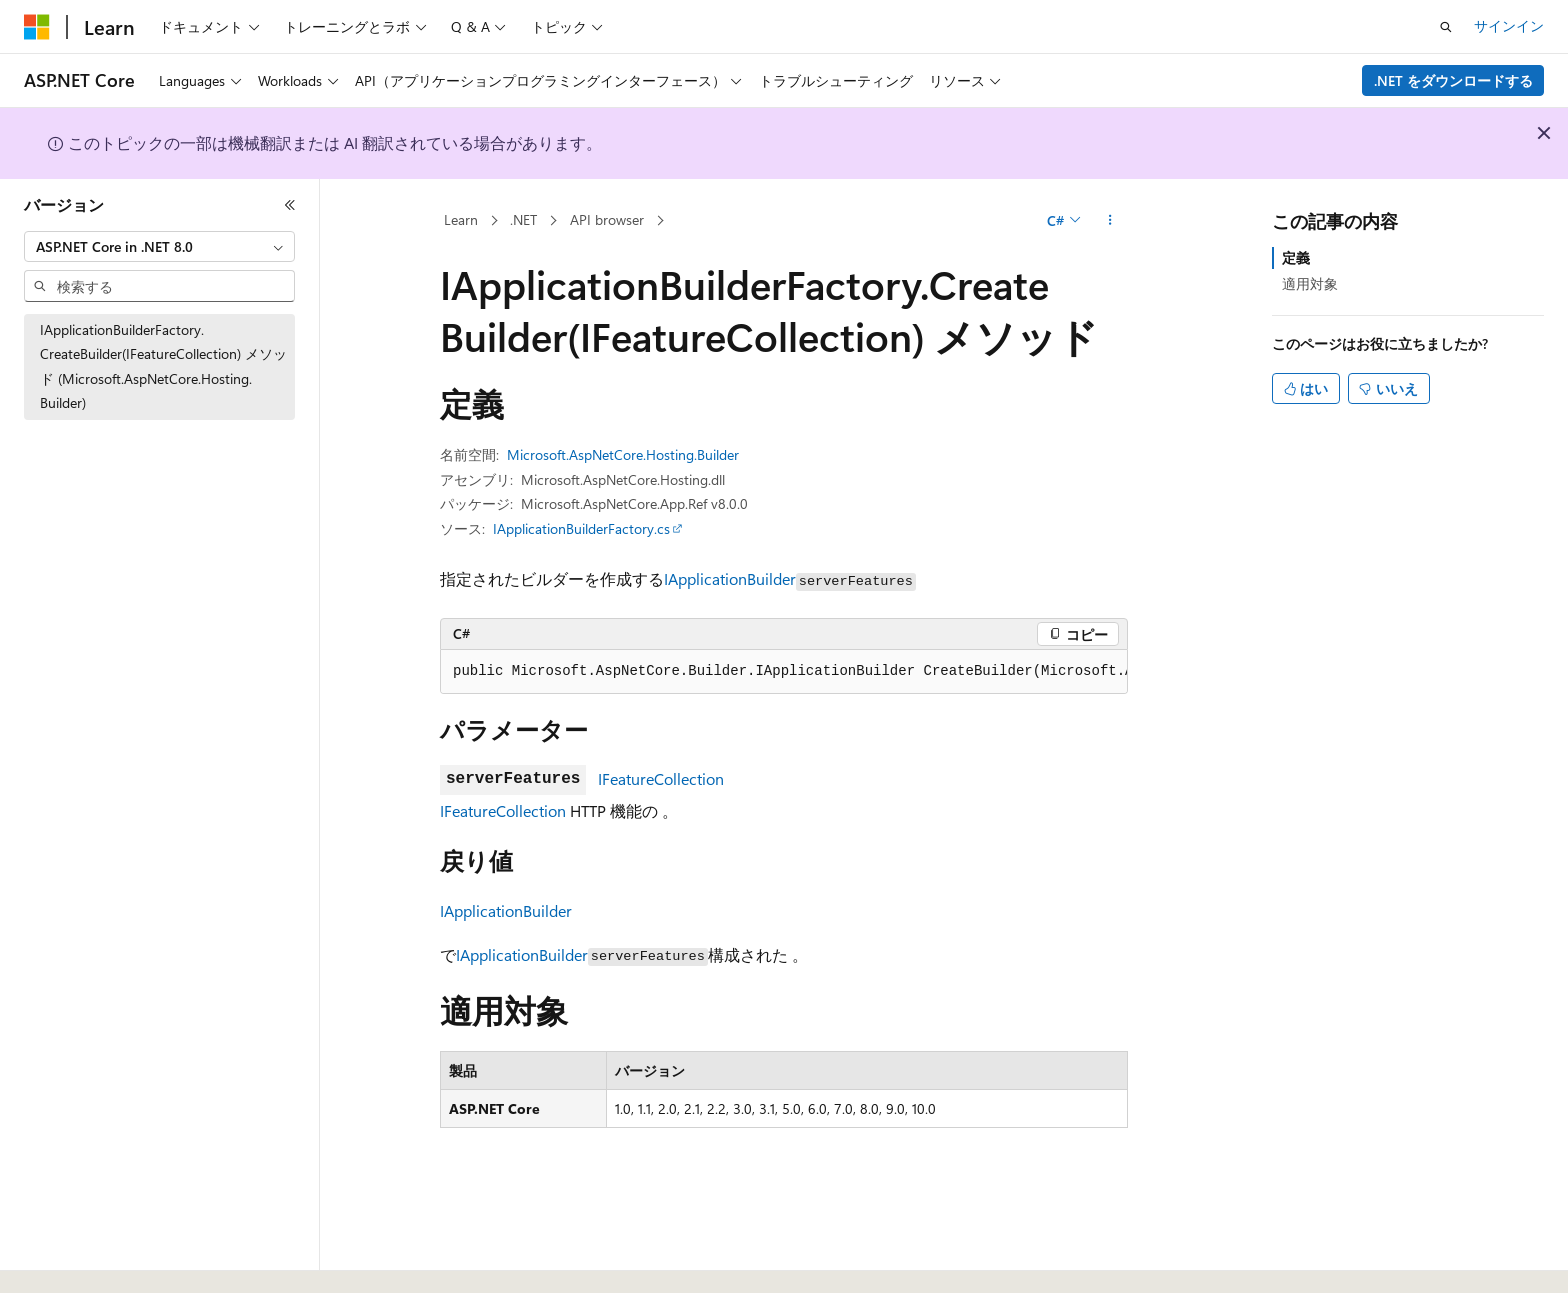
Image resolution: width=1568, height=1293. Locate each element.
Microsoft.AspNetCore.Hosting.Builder (623, 454)
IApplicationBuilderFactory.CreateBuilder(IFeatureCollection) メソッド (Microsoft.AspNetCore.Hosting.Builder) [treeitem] (163, 366)
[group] (784, 672)
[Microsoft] (37, 27)
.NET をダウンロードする (1453, 80)
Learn (461, 219)
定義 (1296, 257)
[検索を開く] (1446, 27)
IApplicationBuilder (730, 578)
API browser (607, 219)
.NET (523, 219)
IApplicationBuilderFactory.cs (581, 528)
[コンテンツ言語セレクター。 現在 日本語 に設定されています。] (65, 1256)
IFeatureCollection (661, 778)
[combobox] (159, 247)
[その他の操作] (1110, 221)
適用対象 (1310, 283)
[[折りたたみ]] (290, 205)
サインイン (1509, 25)
